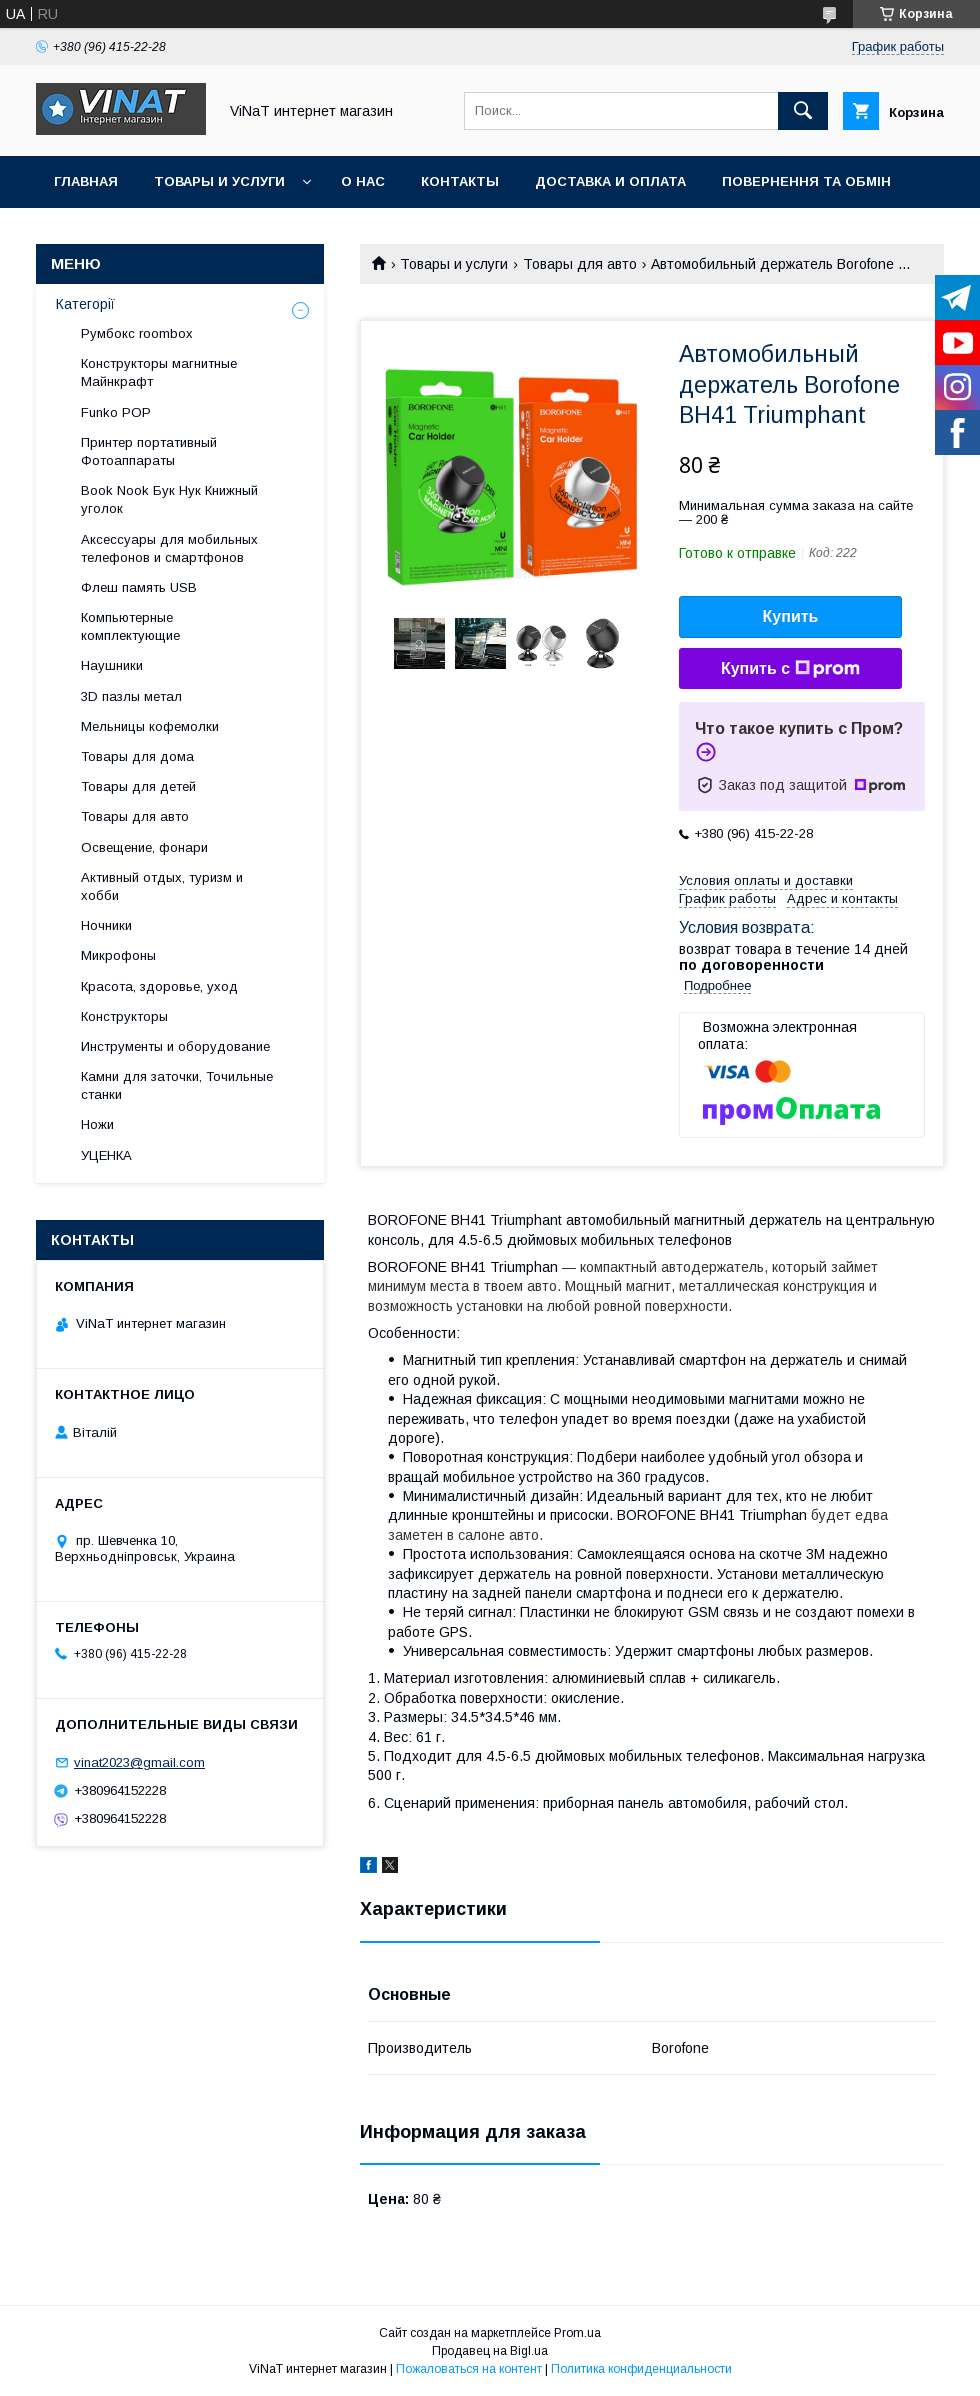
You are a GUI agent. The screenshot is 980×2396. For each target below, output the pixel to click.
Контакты (460, 181)
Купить (791, 616)
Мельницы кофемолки (150, 726)
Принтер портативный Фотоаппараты (149, 451)
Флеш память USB (139, 587)
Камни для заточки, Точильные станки (177, 1085)
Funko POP (116, 412)
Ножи (97, 1124)
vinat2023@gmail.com (139, 1762)
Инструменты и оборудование (175, 1046)
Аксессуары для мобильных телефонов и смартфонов (169, 548)
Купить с (790, 669)
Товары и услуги (219, 181)
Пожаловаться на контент (469, 2369)
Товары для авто (580, 264)
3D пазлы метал (131, 696)
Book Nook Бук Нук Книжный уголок (169, 499)
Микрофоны (118, 955)
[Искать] (803, 111)
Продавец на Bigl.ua (490, 2351)
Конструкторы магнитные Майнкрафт (159, 372)
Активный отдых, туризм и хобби (162, 886)
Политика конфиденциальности (641, 2369)
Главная (86, 181)
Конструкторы (124, 1016)
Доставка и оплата (610, 181)
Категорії (85, 304)
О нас (363, 181)
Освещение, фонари (144, 847)
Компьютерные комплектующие (130, 626)
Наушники (112, 665)
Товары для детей (138, 786)
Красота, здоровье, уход (159, 986)
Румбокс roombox (137, 333)
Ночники (106, 925)
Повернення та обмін (806, 181)
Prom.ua (577, 2333)
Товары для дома (137, 756)
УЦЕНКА (106, 1155)
